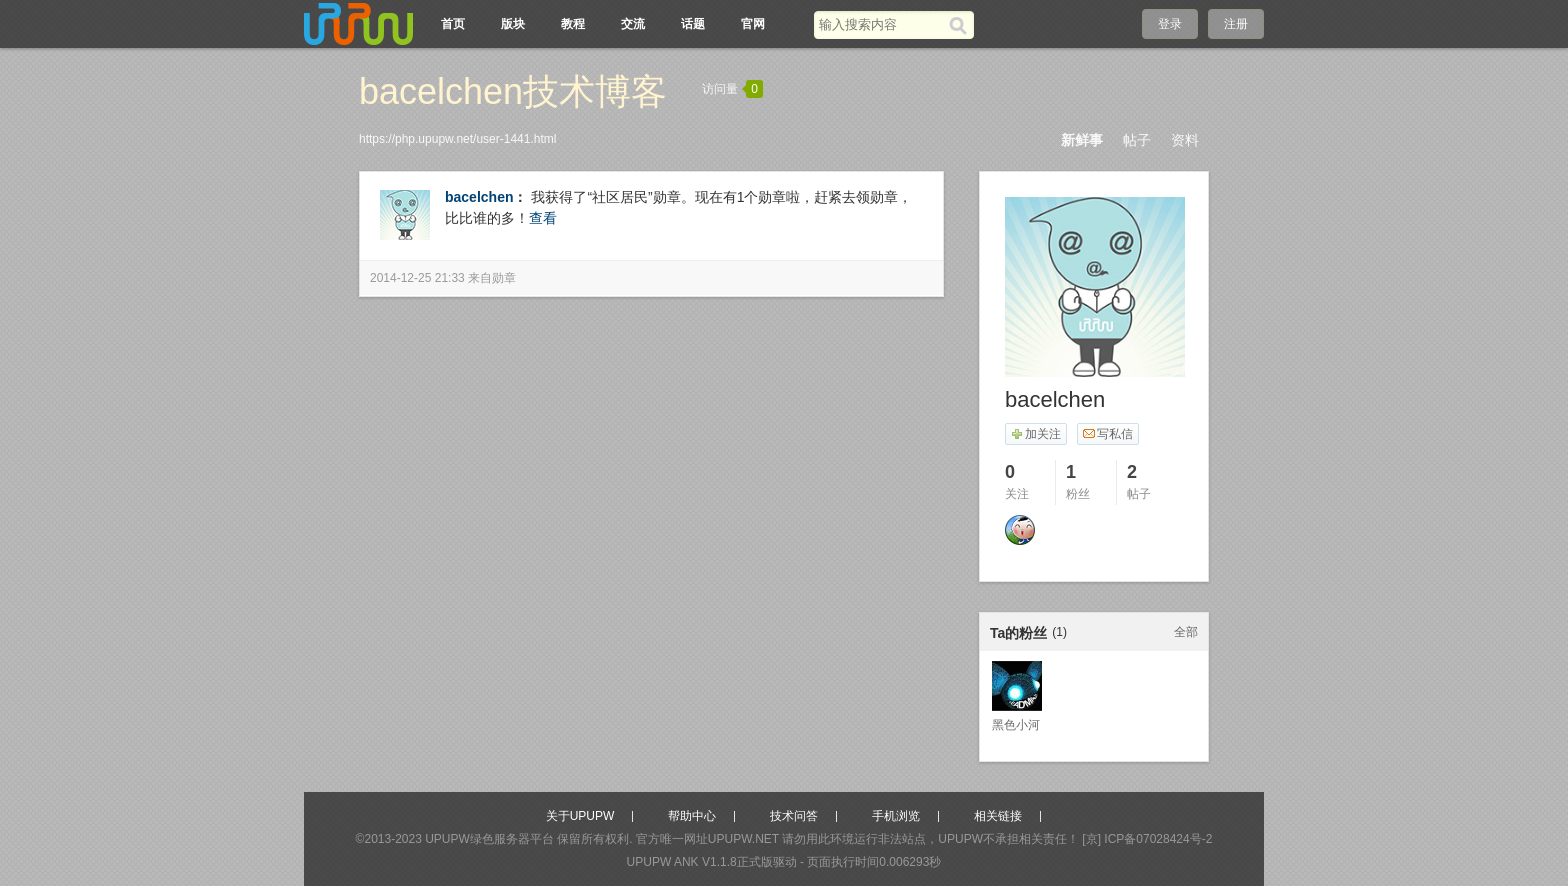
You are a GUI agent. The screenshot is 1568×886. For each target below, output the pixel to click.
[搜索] (961, 25)
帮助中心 (692, 816)
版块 (513, 24)
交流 (633, 24)
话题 (693, 24)
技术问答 (794, 816)
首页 (453, 24)
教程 (573, 24)
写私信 (1107, 434)
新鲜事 (1082, 140)
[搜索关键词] (881, 24)
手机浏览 (896, 816)
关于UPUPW (580, 816)
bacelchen (479, 197)
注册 (1236, 24)
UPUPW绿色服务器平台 (489, 839)
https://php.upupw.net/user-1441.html (457, 139)
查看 (543, 218)
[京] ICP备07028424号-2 (1147, 839)
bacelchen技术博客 (513, 91)
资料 (1185, 140)
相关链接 (998, 816)
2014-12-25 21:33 (417, 278)
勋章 (504, 278)
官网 (753, 24)
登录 (1170, 24)
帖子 (1137, 140)
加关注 (1035, 434)
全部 (1186, 632)
